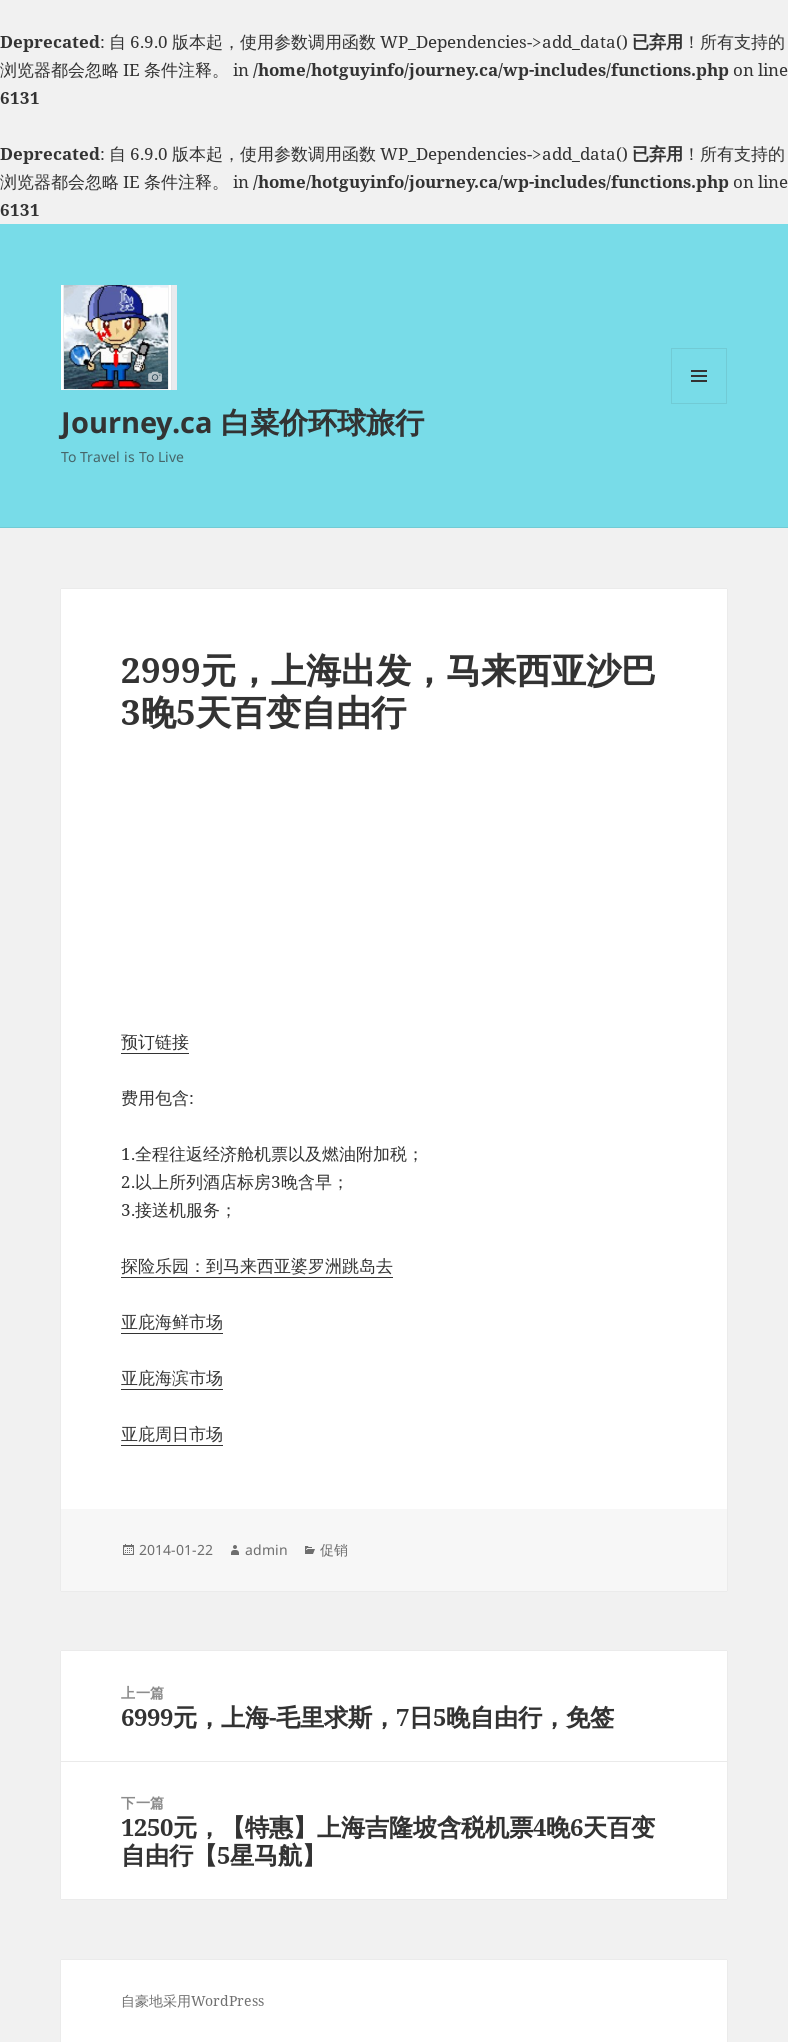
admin (266, 1549)
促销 (334, 1549)
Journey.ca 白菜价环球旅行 (242, 421)
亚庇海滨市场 (172, 1377)
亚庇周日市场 (172, 1433)
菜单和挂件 (699, 403)
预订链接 (155, 1041)
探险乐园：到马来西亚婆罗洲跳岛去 (257, 1265)
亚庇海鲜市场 (172, 1321)
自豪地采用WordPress (192, 2000)
